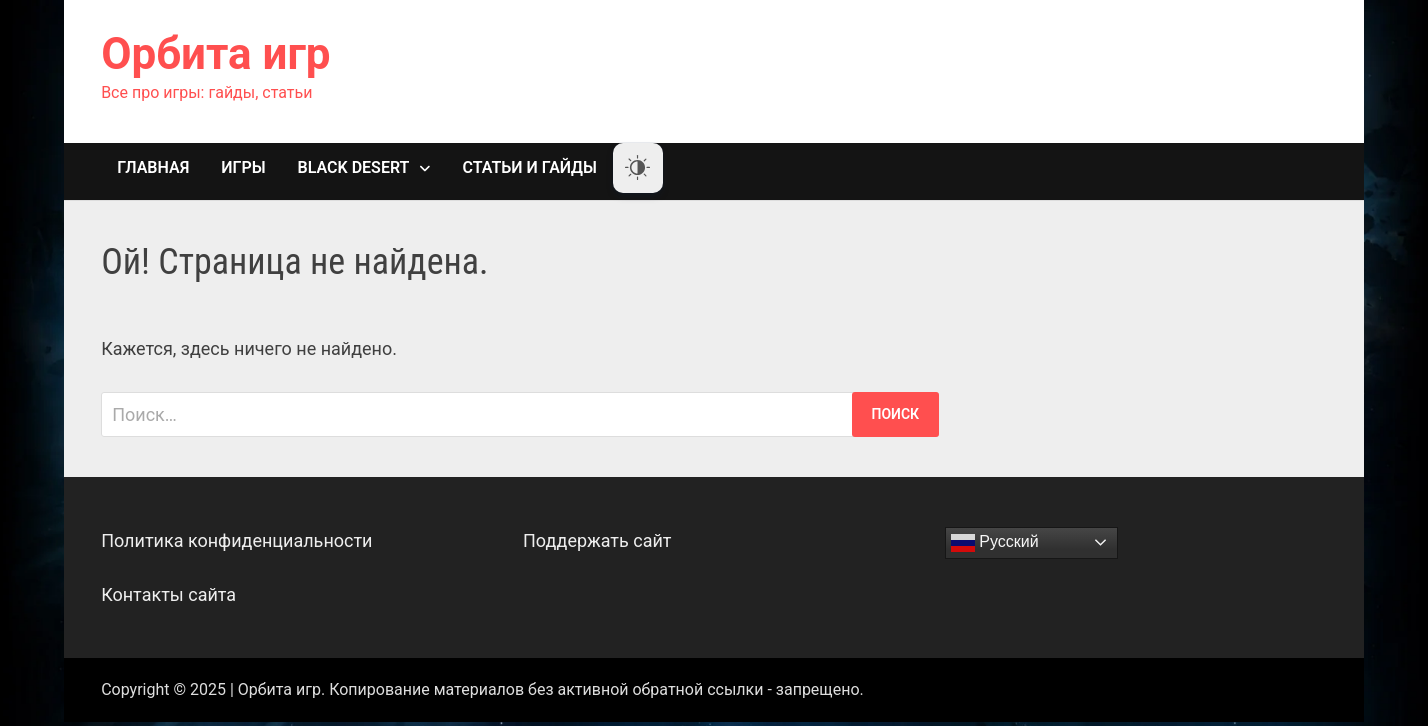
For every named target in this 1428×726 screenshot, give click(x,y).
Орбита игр (215, 54)
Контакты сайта (168, 594)
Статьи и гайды (529, 167)
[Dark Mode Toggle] (638, 168)
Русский (995, 543)
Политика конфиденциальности (236, 540)
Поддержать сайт (597, 540)
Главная (153, 167)
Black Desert (354, 167)
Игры (243, 167)
